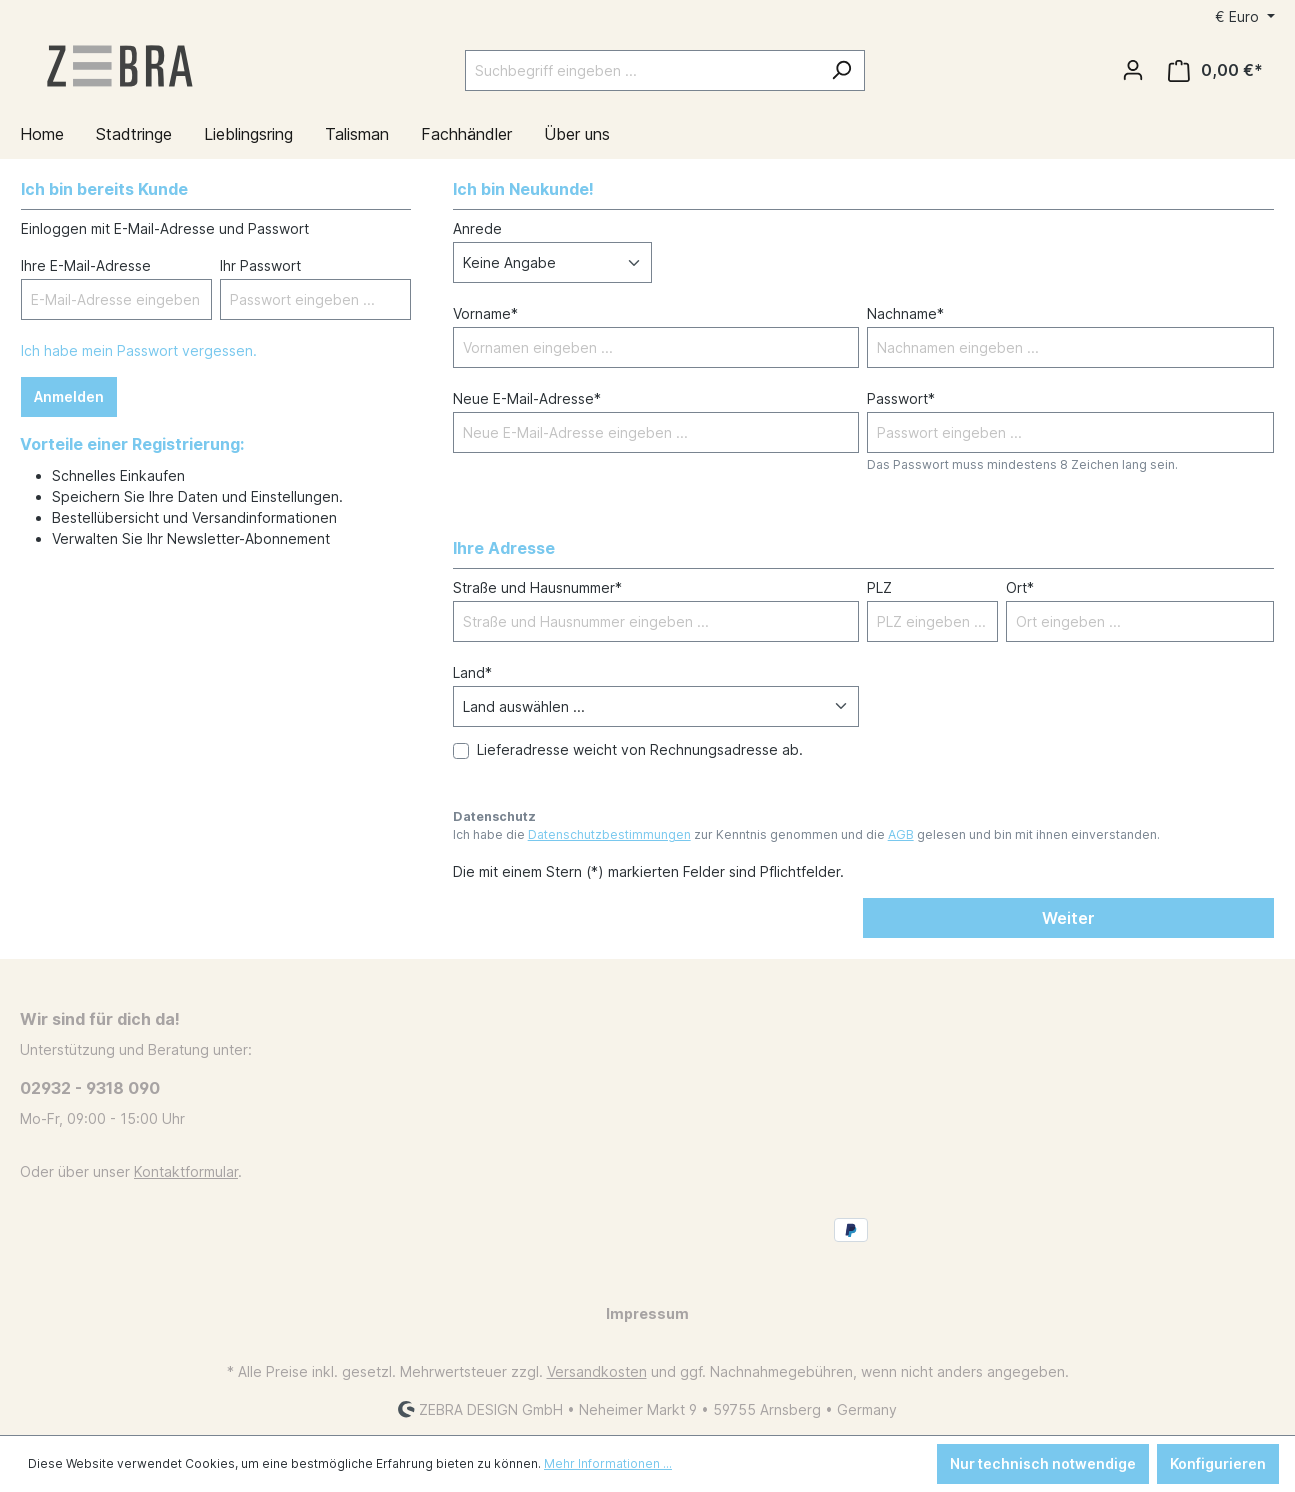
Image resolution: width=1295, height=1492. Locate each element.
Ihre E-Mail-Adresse (86, 265)
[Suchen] (841, 70)
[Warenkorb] (1215, 70)
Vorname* (485, 313)
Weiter (1068, 918)
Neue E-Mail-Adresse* (527, 398)
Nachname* (905, 313)
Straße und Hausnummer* (537, 587)
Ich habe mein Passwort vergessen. (139, 350)
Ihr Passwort (260, 265)
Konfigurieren (1218, 1463)
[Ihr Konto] (1133, 70)
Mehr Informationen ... (608, 1463)
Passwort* (901, 398)
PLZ (879, 587)
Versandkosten (597, 1371)
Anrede (477, 228)
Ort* (1020, 587)
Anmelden (69, 396)
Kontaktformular (186, 1171)
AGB (901, 834)
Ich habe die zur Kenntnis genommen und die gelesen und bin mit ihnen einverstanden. (806, 834)
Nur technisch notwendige (1043, 1463)
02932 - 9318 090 (90, 1088)
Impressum (647, 1313)
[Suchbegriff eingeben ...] (642, 70)
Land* (472, 672)
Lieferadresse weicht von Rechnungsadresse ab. (640, 749)
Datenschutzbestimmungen (609, 834)
